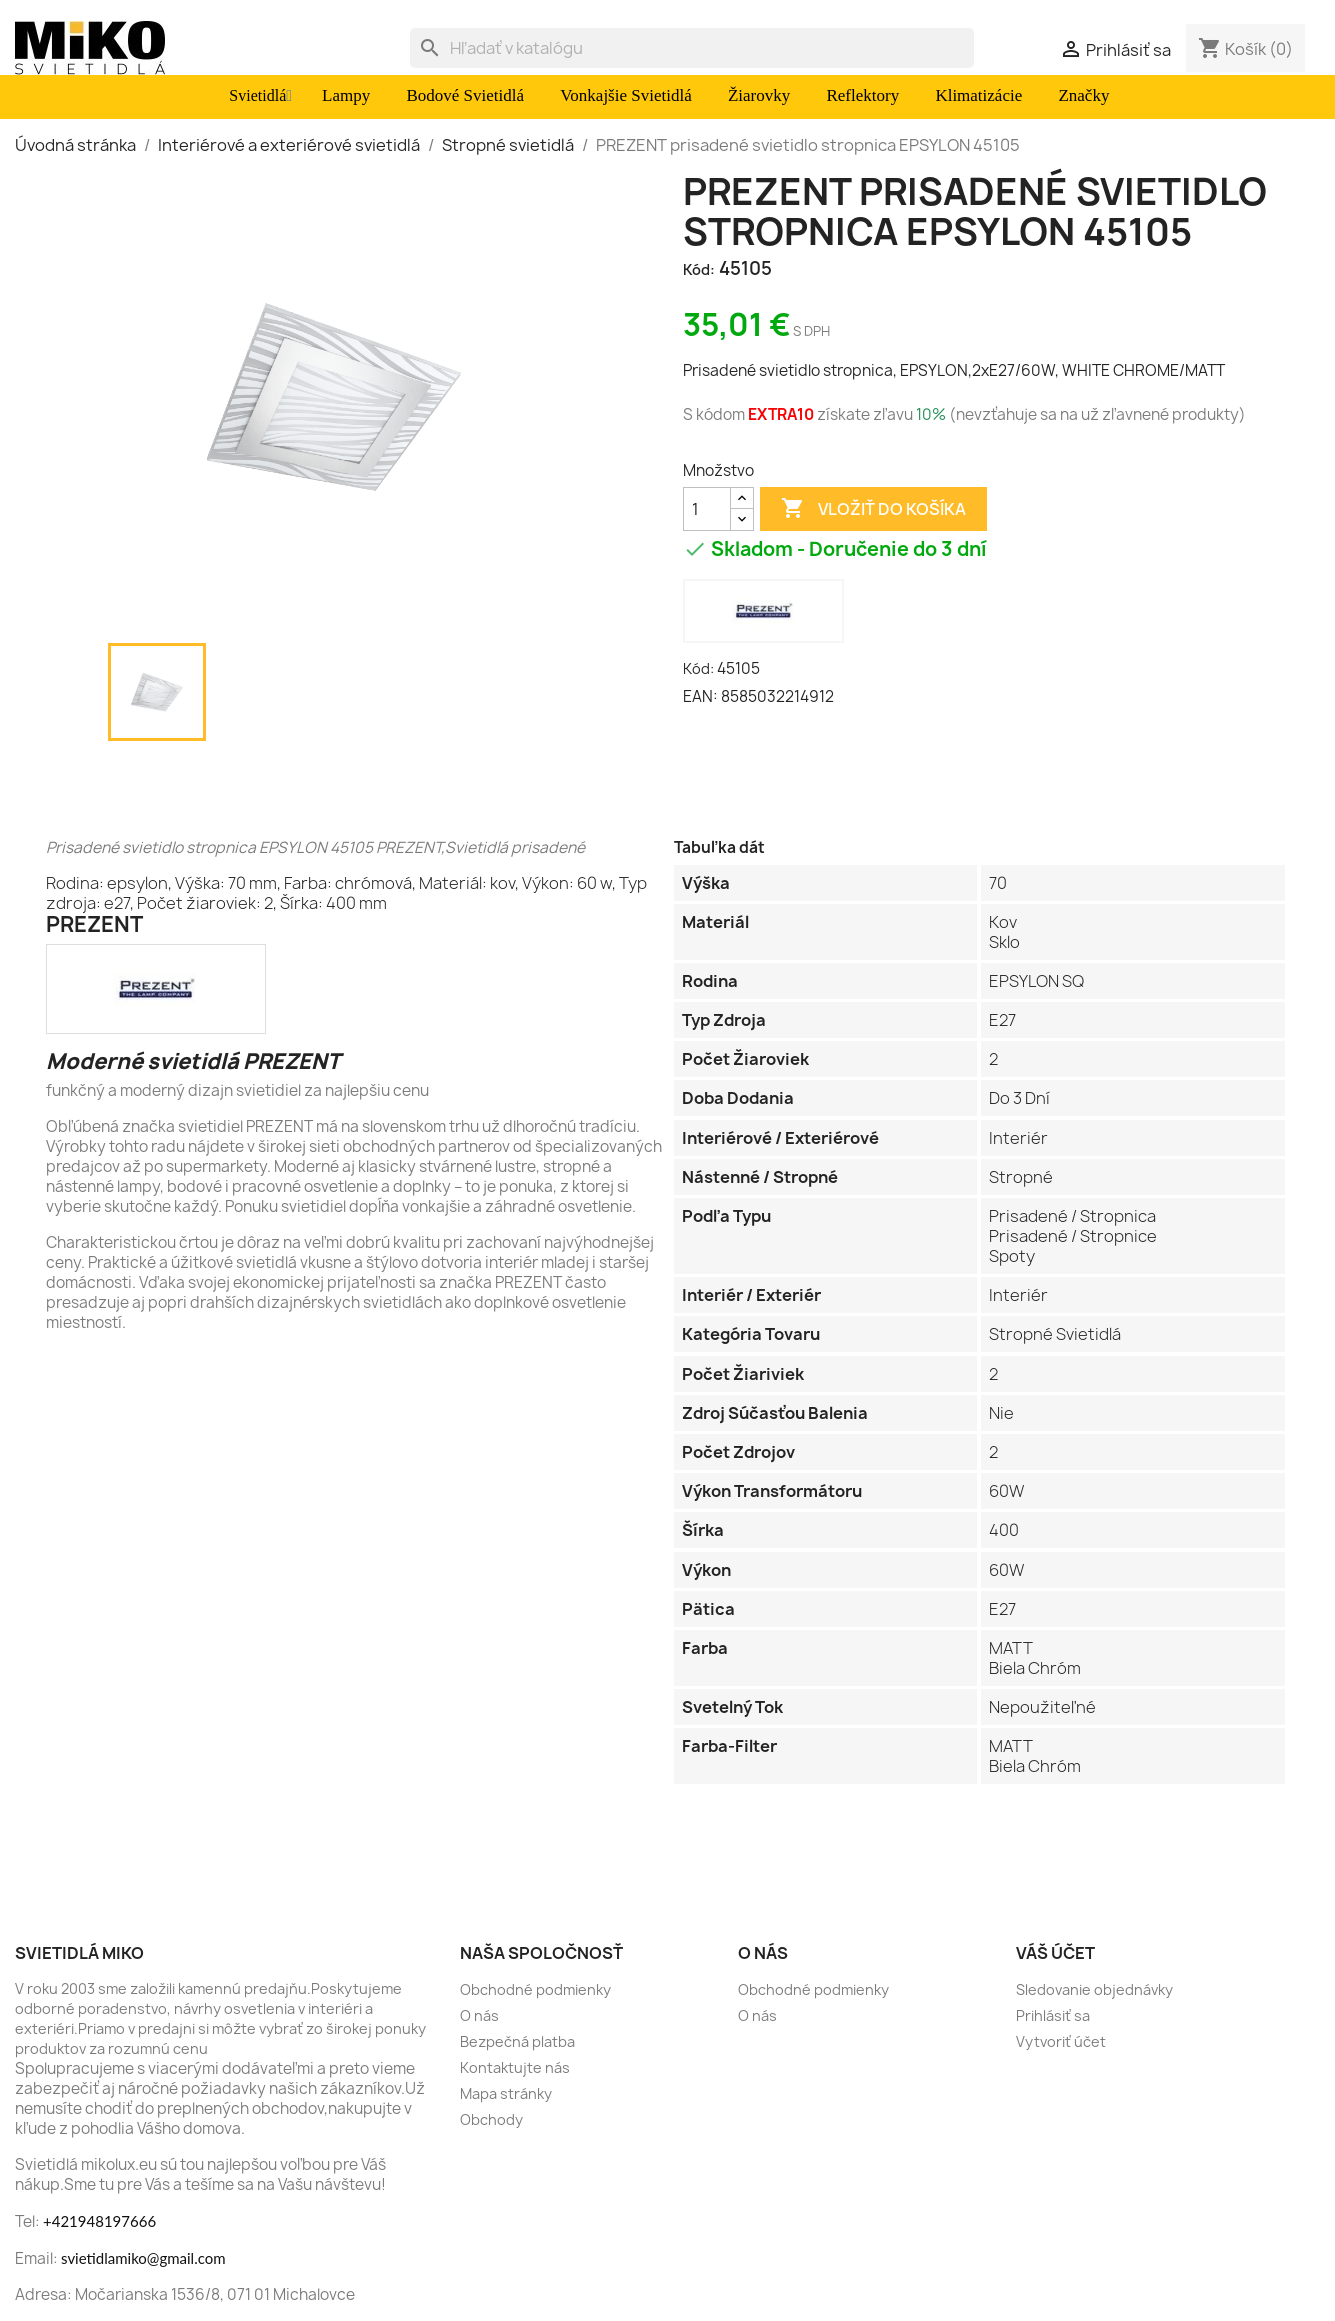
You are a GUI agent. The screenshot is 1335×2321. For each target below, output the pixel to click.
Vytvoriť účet (1061, 2041)
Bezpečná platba (517, 2041)
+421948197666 (99, 2221)
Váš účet (1055, 1953)
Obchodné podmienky (535, 1989)
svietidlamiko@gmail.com (143, 2258)
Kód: (699, 269)
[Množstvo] (707, 509)
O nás (479, 2015)
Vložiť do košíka (873, 509)
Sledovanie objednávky (1094, 1989)
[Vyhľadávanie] (692, 48)
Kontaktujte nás (515, 2067)
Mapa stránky (506, 2093)
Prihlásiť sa (1053, 2015)
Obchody (491, 2119)
